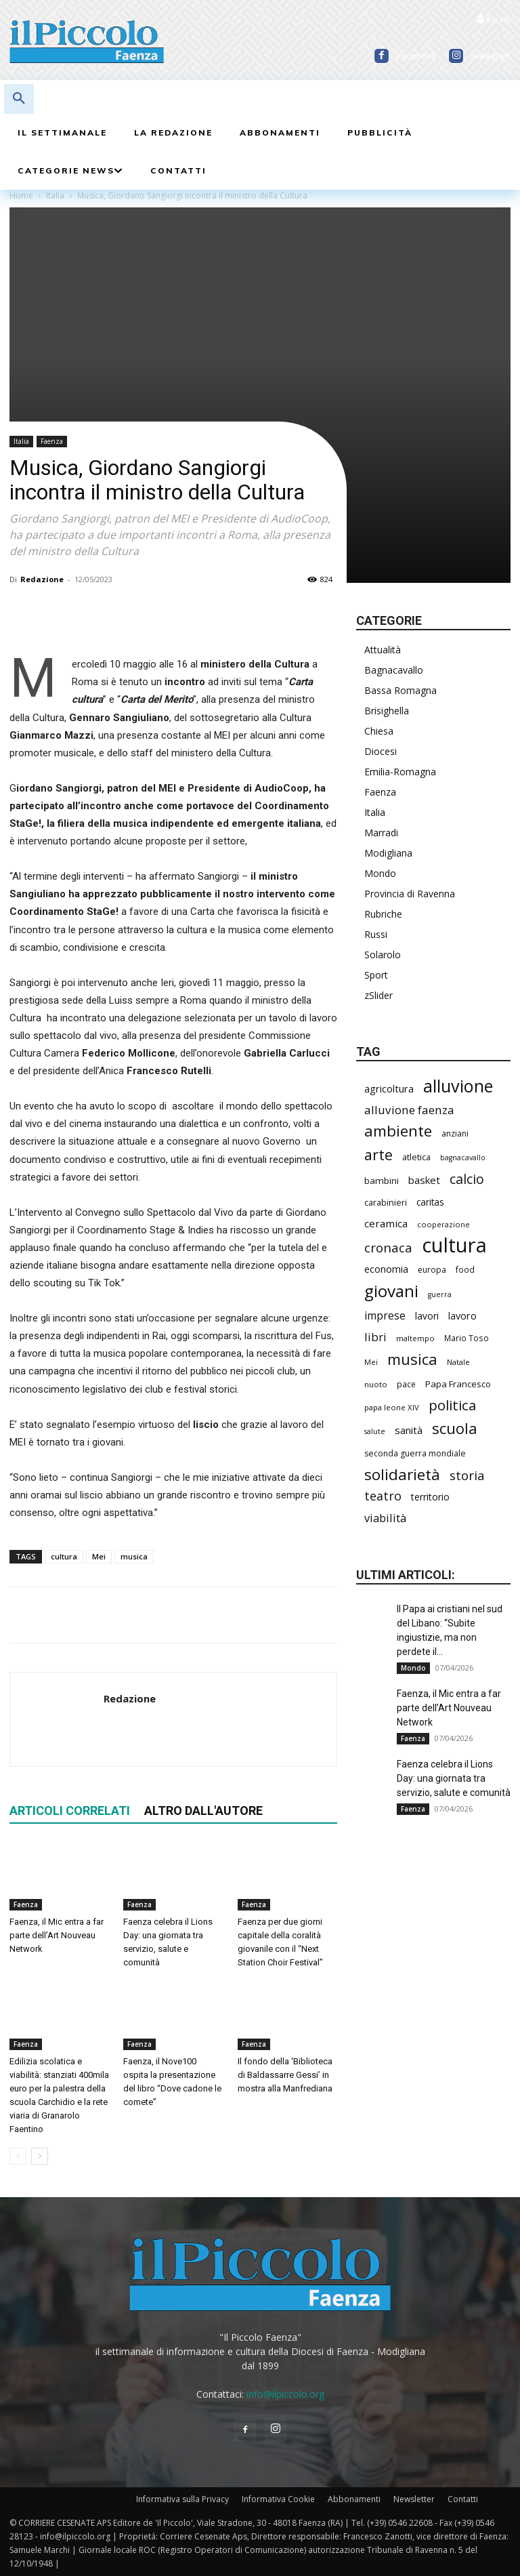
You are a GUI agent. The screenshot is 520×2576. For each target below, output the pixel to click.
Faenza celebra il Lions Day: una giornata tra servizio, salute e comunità (454, 1778)
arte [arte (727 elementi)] (378, 1154)
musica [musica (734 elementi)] (412, 1359)
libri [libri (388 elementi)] (375, 1337)
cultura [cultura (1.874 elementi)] (454, 1245)
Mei (99, 1556)
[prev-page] (17, 2156)
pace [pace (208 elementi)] (406, 1383)
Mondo (380, 873)
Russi (375, 934)
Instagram (491, 56)
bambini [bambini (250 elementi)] (381, 1180)
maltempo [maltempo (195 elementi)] (415, 1338)
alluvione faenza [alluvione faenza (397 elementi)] (409, 1110)
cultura (64, 1556)
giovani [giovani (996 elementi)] (391, 1291)
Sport (376, 974)
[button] (19, 99)
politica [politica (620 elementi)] (452, 1405)
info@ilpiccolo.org (285, 2394)
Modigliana (388, 852)
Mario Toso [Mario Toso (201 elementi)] (466, 1337)
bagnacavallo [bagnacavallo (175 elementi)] (462, 1157)
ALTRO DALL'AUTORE (203, 1810)
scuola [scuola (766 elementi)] (454, 1428)
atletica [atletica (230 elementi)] (416, 1157)
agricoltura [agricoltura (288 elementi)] (389, 1088)
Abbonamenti (354, 2499)
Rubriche (383, 913)
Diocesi (380, 751)
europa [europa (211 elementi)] (432, 1269)
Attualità (382, 649)
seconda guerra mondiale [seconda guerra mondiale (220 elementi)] (415, 1453)
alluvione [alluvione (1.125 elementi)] (458, 1086)
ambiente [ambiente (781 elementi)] (398, 1131)
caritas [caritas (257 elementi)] (430, 1201)
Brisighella (386, 710)
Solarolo (382, 954)
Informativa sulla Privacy (182, 2499)
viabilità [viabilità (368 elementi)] (385, 1518)
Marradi (381, 832)
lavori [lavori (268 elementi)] (427, 1315)
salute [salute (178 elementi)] (374, 1431)
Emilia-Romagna (400, 771)
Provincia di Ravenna (409, 893)
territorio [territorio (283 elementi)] (430, 1496)
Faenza (52, 441)
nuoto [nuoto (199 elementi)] (375, 1384)
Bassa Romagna (400, 690)
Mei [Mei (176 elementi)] (371, 1362)
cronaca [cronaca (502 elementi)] (388, 1248)
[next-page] (39, 2156)
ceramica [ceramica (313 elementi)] (386, 1223)
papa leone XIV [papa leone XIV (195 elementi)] (391, 1407)
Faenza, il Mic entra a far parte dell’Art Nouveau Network (56, 1936)
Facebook (417, 56)
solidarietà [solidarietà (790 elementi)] (402, 1474)
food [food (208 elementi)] (465, 1269)
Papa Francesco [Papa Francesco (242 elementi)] (458, 1384)
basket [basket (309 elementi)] (424, 1180)
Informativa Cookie (278, 2499)
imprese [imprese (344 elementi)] (385, 1316)
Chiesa (378, 730)
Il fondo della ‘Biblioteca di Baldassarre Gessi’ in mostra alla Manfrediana (285, 2074)
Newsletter (414, 2499)
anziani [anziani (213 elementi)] (455, 1133)
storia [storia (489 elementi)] (467, 1475)
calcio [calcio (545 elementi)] (467, 1179)
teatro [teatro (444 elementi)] (383, 1496)
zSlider (378, 995)
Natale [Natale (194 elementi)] (458, 1362)
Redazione (42, 579)
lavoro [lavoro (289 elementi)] (462, 1315)
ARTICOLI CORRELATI (69, 1810)
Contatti (463, 2499)
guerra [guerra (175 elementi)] (440, 1294)
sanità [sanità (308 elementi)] (408, 1430)
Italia (21, 441)
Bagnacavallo (393, 669)
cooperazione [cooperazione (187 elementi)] (443, 1224)
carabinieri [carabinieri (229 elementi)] (385, 1202)
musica (134, 1556)
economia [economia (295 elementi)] (386, 1268)
